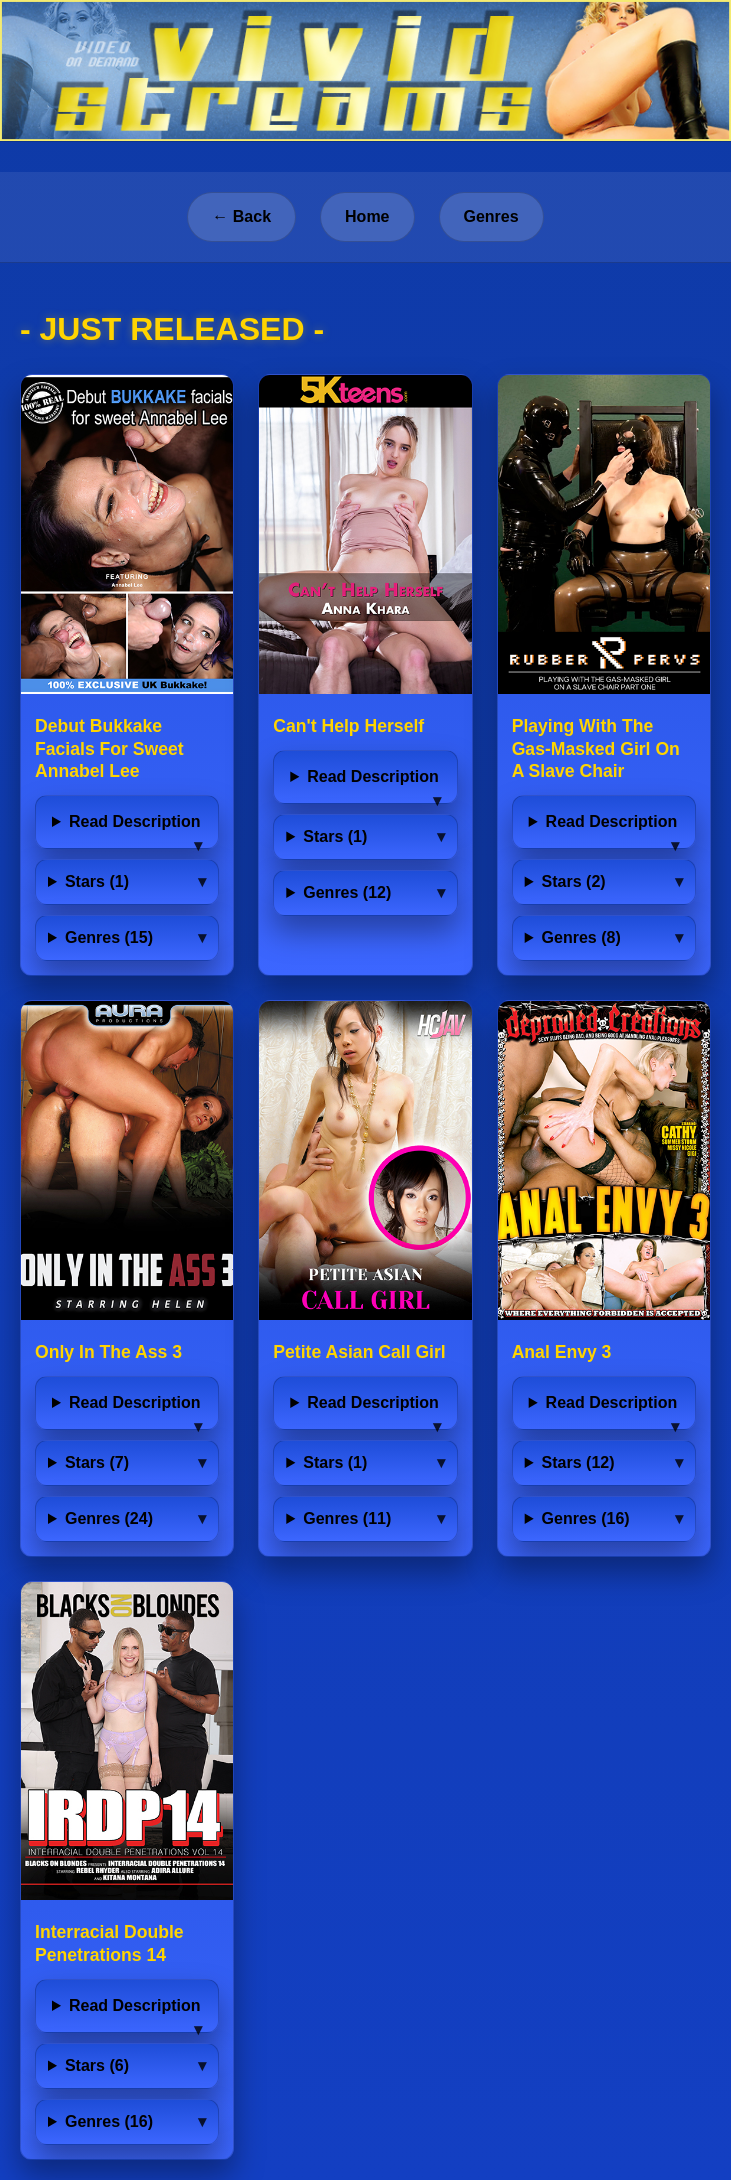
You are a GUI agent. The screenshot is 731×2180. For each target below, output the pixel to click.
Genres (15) (109, 937)
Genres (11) (347, 1518)
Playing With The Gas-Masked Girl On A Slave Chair (596, 749)
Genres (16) (586, 1518)
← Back (241, 216)
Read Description (135, 821)
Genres (491, 216)
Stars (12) (578, 1462)
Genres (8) (581, 937)
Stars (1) (97, 881)
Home (367, 216)
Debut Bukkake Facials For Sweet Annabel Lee (109, 749)
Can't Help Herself (348, 726)
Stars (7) (97, 1462)
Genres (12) (347, 892)
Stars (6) (97, 2065)
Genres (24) (109, 1518)
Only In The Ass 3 (108, 1352)
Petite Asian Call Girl (359, 1352)
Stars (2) (574, 881)
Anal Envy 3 (562, 1352)
